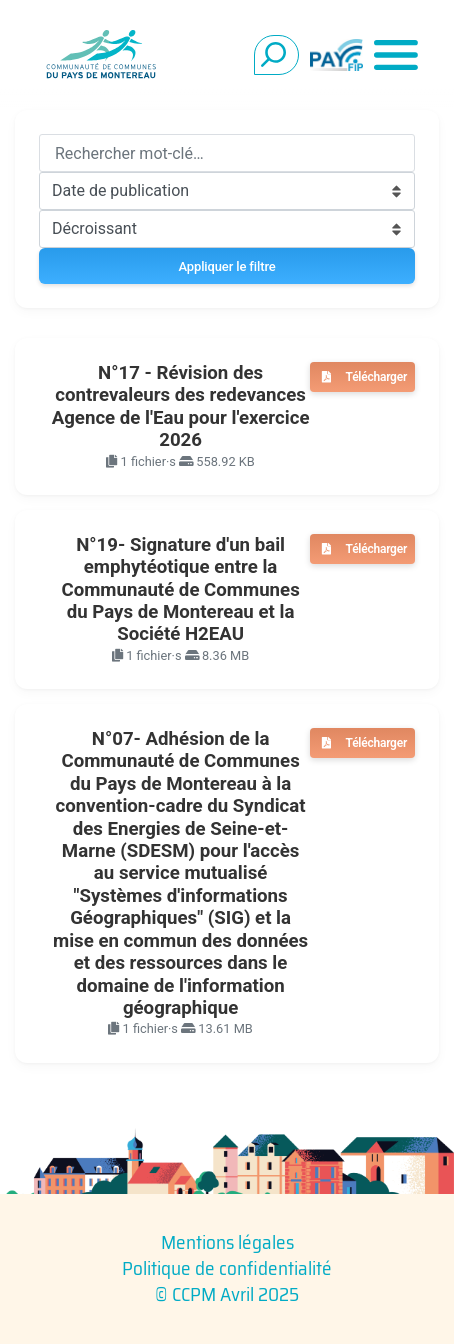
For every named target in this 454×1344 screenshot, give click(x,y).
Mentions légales (227, 1242)
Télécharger (376, 377)
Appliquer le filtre (226, 266)
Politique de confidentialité (227, 1268)
